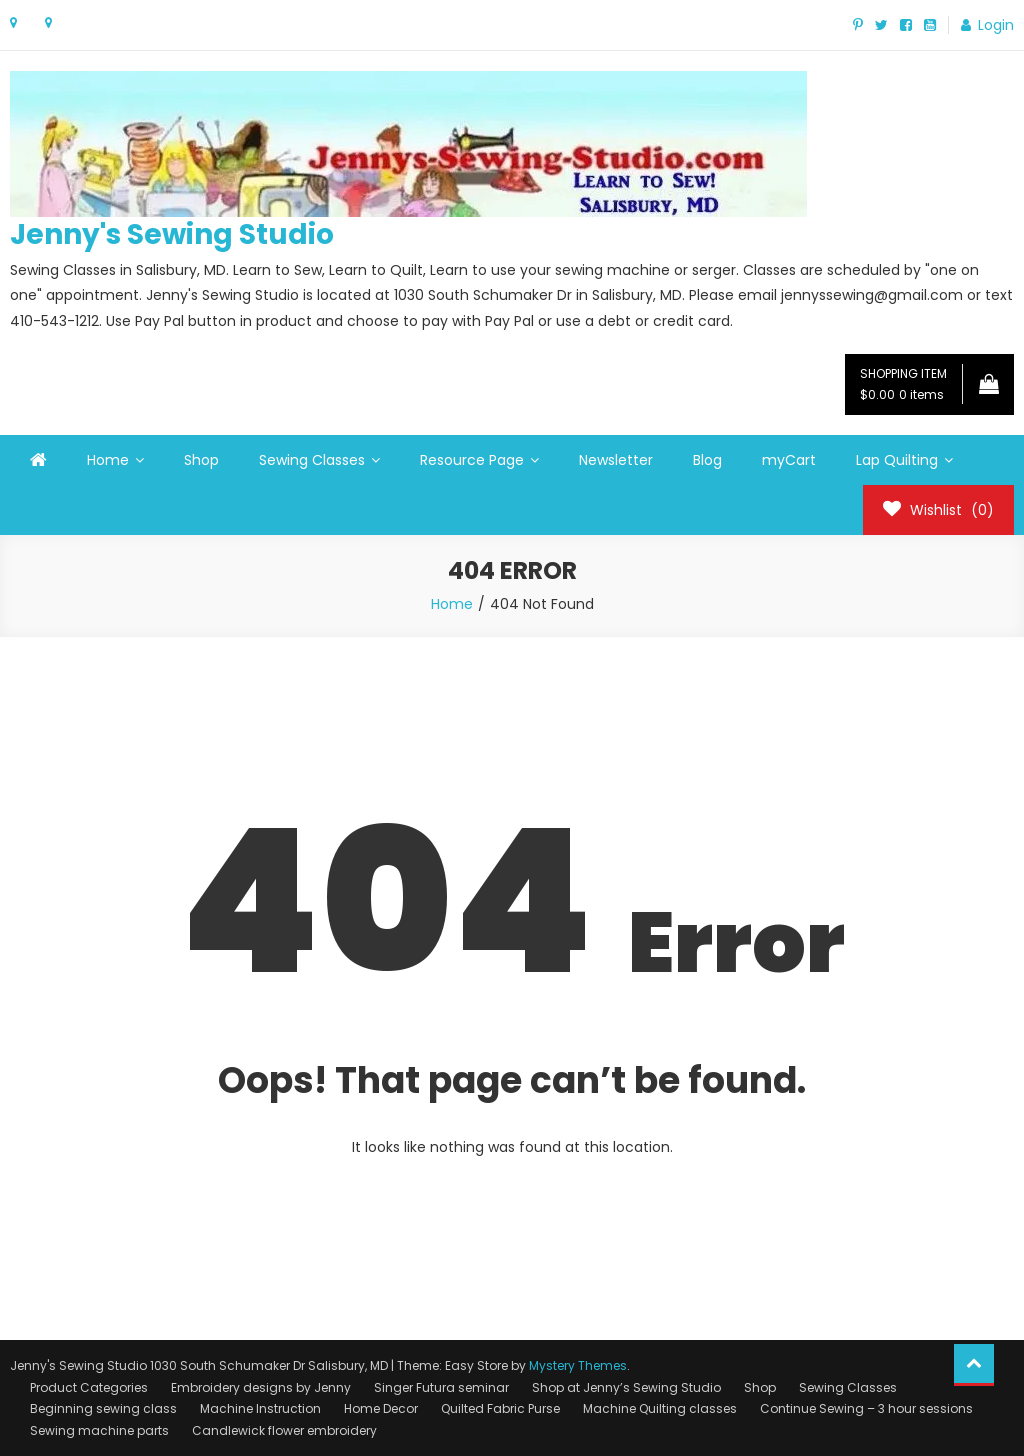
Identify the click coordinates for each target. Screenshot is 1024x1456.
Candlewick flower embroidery (284, 1430)
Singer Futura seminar (441, 1387)
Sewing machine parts (99, 1430)
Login (996, 25)
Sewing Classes (312, 460)
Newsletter (616, 460)
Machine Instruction (260, 1408)
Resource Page (472, 460)
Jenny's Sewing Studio (172, 234)
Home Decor (381, 1408)
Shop (201, 460)
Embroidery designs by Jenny (261, 1387)
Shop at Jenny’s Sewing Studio (626, 1387)
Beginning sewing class (103, 1408)
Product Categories (89, 1387)
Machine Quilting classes (660, 1408)
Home (108, 460)
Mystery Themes (578, 1365)
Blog (707, 460)
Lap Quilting (897, 460)
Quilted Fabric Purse (500, 1408)
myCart (789, 460)
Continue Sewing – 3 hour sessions (866, 1408)
